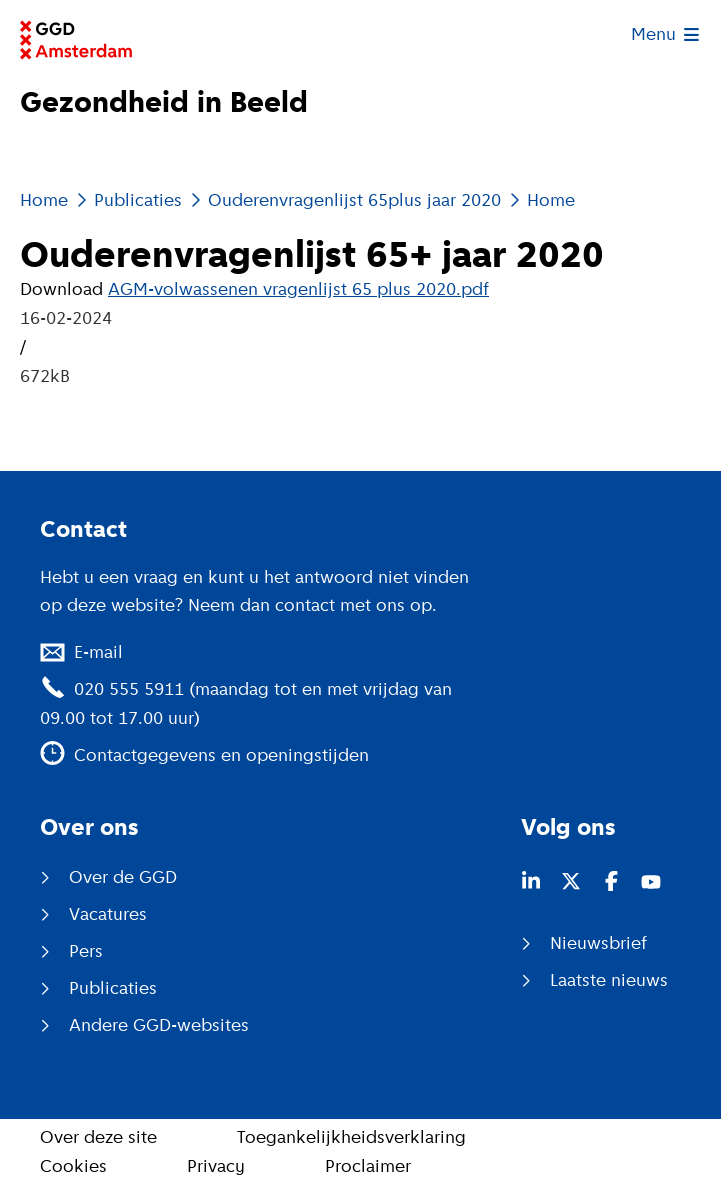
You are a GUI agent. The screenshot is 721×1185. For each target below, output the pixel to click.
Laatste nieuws (609, 980)
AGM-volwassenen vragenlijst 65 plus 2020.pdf (298, 289)
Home (44, 200)
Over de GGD (123, 877)
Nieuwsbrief (598, 943)
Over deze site (98, 1137)
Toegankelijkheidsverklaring (351, 1137)
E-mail (98, 652)
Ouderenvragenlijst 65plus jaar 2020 (354, 200)
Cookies (73, 1166)
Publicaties (138, 200)
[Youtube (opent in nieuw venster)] (651, 881)
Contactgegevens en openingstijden (221, 755)
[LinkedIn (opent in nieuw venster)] (531, 881)
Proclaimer (368, 1166)
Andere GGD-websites (159, 1025)
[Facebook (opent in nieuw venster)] (611, 881)
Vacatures (108, 914)
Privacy (216, 1166)
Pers (86, 951)
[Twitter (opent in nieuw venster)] (571, 881)
